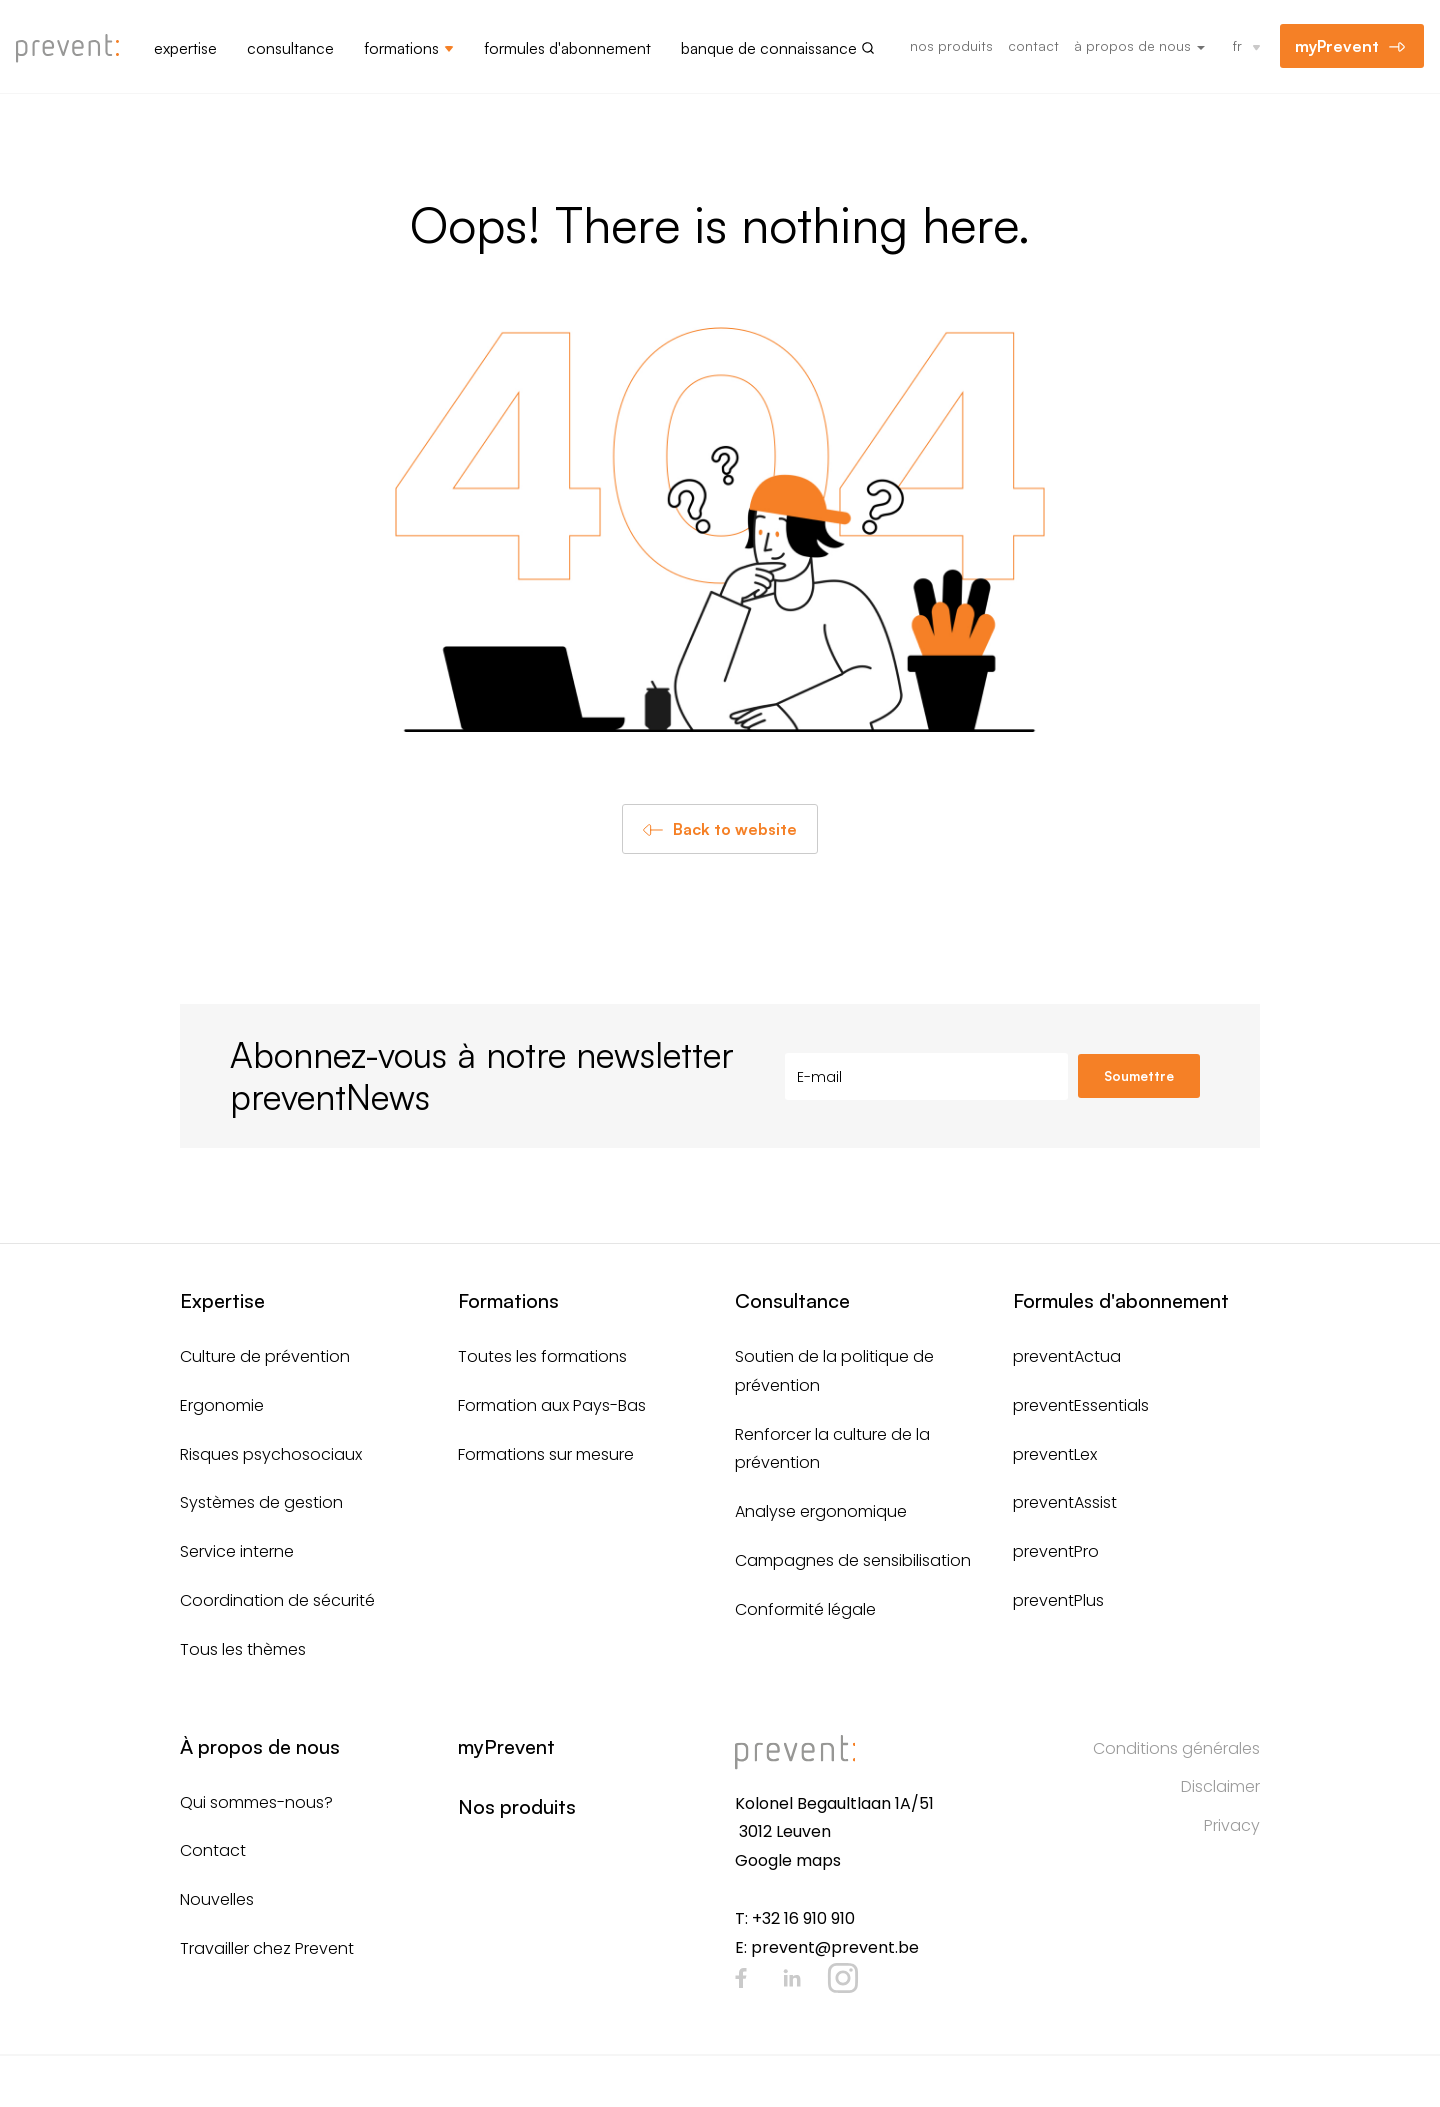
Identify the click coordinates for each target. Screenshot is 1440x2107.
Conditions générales (1176, 1748)
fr (1237, 45)
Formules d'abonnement (567, 48)
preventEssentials (1081, 1405)
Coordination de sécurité (277, 1600)
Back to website (735, 829)
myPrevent (1337, 46)
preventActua (1067, 1356)
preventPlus (1058, 1600)
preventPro (1056, 1551)
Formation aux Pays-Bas (552, 1405)
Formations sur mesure (546, 1454)
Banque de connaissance (769, 48)
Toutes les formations (542, 1356)
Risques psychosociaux (271, 1454)
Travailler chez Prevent (267, 1948)
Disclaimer (1220, 1786)
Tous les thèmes (243, 1649)
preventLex (1055, 1454)
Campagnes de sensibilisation (853, 1560)
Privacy (1232, 1825)
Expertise (185, 48)
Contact (1033, 45)
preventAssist (1065, 1502)
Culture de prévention (265, 1356)
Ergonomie (222, 1405)
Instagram (843, 1978)
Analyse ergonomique (821, 1511)
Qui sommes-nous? (256, 1802)
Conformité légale (805, 1609)
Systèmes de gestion (261, 1502)
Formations (401, 48)
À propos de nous (1139, 45)
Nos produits (951, 45)
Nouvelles (217, 1899)
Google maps (788, 1860)
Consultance (290, 48)
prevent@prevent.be (835, 1947)
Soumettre (1139, 1076)
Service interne (237, 1551)
